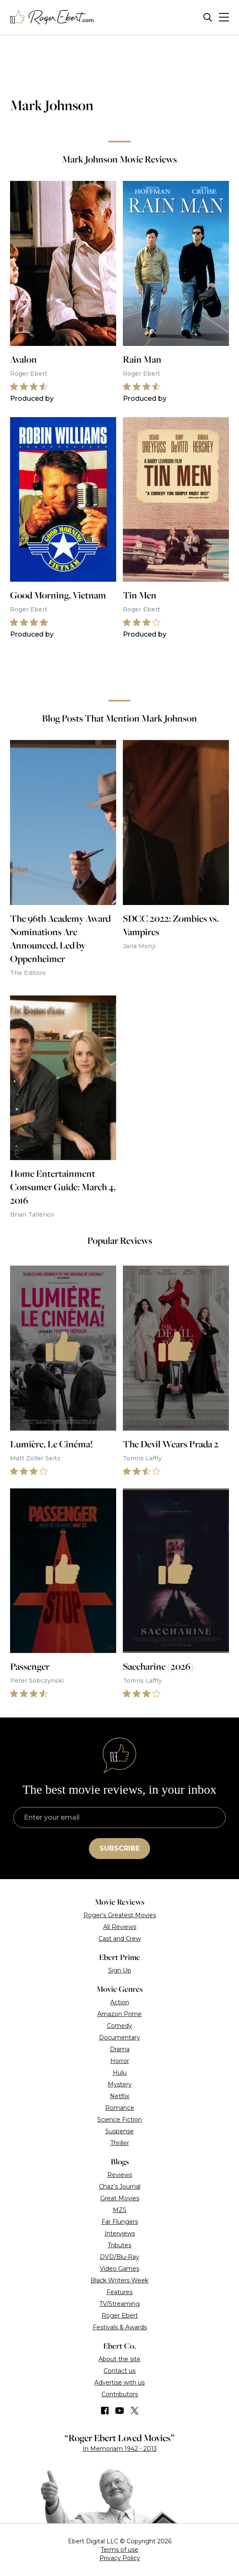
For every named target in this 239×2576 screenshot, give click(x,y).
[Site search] (207, 17)
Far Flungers (119, 2221)
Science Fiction (119, 2119)
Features (119, 2292)
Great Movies (119, 2198)
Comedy (119, 2025)
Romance (119, 2108)
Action (119, 2002)
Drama (120, 2049)
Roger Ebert (119, 2315)
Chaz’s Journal (119, 2186)
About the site (119, 2359)
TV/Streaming (119, 2304)
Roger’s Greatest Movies (119, 1915)
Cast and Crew (120, 1938)
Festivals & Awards (120, 2327)
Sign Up (119, 1970)
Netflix (119, 2096)
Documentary (119, 2037)
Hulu (120, 2072)
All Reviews (119, 1927)
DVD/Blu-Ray (119, 2257)
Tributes (119, 2245)
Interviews (119, 2233)
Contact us (119, 2371)
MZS (120, 2210)
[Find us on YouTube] (119, 2410)
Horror (119, 2061)
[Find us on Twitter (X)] (134, 2410)
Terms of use (119, 2549)
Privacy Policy (119, 2558)
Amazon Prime (119, 2014)
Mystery (120, 2084)
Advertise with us (119, 2382)
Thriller (119, 2143)
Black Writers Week (119, 2280)
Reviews (119, 2175)
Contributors (119, 2394)
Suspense (119, 2131)
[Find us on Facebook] (105, 2410)
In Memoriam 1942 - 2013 (120, 2448)
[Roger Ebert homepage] (52, 17)
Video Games (119, 2268)
